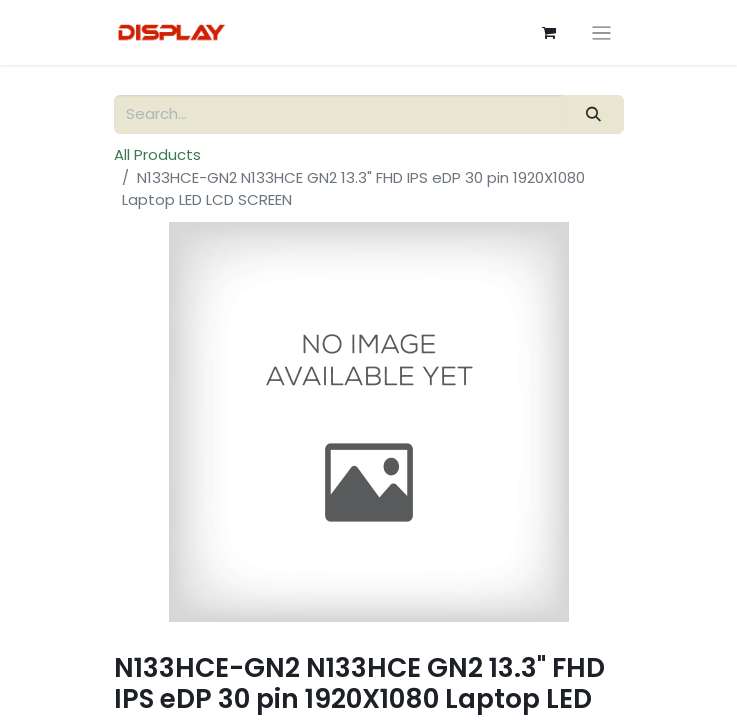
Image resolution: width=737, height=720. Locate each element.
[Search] (593, 114)
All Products (157, 154)
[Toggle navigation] (601, 32)
